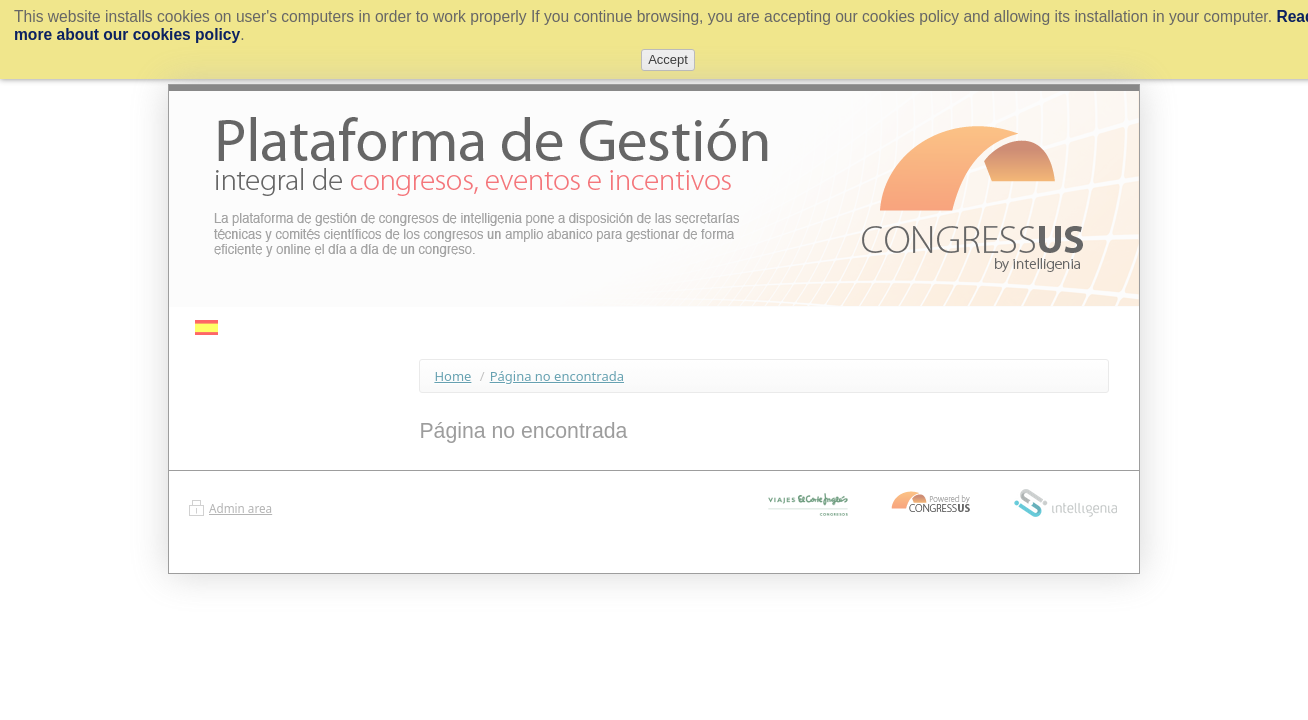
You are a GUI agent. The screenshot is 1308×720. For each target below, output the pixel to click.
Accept (668, 59)
